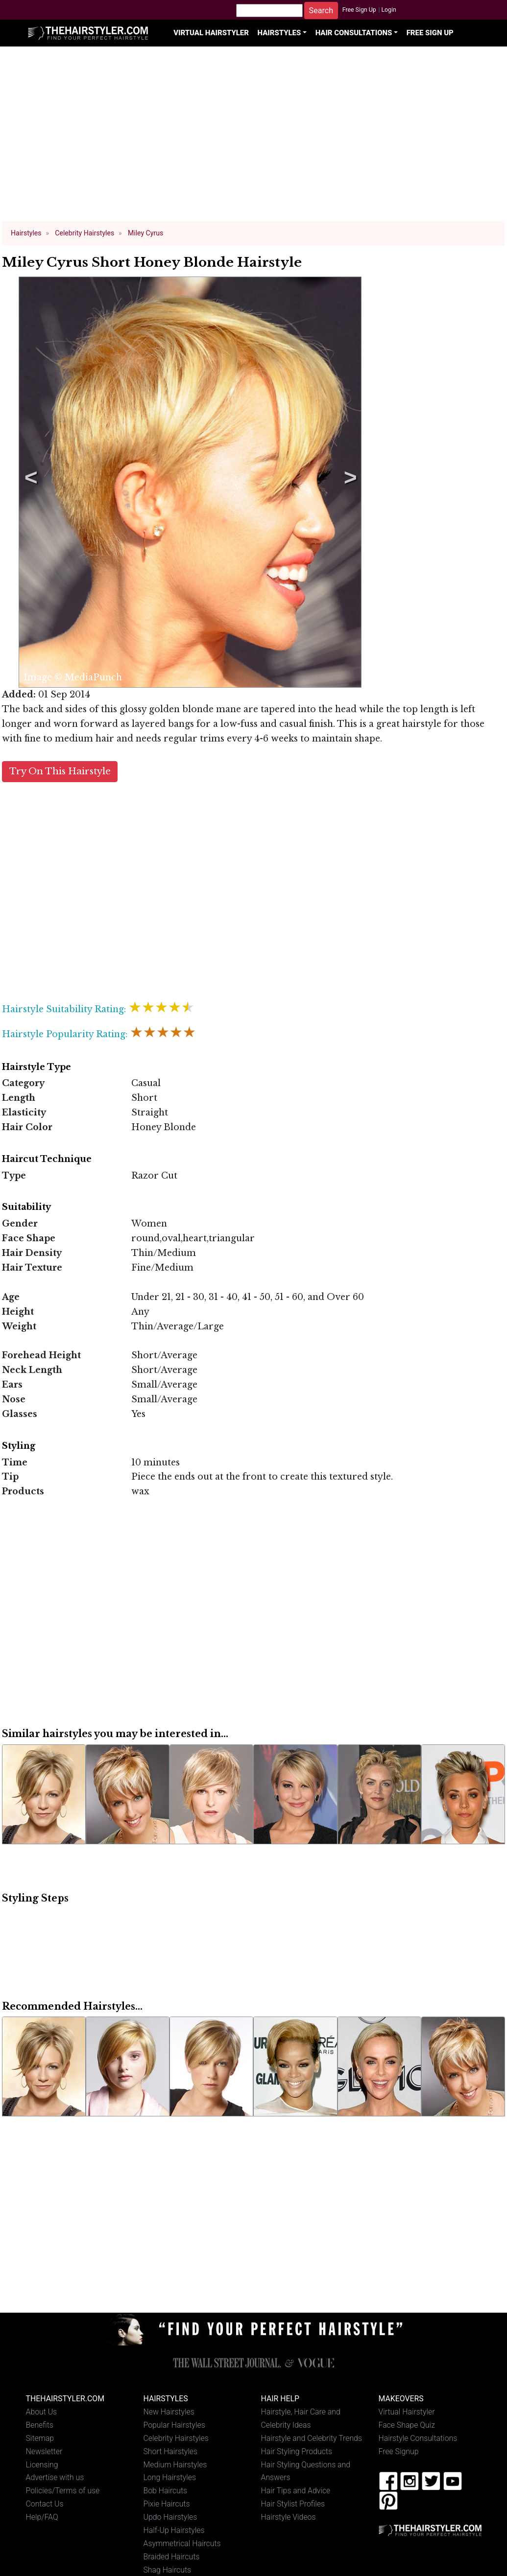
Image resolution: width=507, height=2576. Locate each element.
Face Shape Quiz (407, 2425)
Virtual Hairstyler (211, 32)
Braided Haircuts (172, 2556)
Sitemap (40, 2438)
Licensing (42, 2464)
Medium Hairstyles (175, 2464)
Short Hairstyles (171, 2451)
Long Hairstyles (170, 2477)
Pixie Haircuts (167, 2503)
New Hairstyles (169, 2411)
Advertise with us (55, 2477)
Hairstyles (279, 32)
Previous (29, 482)
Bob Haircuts (166, 2490)
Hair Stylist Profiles (293, 2503)
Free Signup (399, 2451)
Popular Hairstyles (174, 2425)
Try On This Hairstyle (60, 771)
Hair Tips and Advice (296, 2490)
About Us (41, 2411)
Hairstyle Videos (288, 2517)
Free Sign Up (359, 9)
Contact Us (45, 2503)
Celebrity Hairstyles (176, 2438)
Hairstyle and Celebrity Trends (311, 2438)
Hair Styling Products (296, 2451)
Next (349, 482)
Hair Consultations (353, 32)
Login (388, 9)
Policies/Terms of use (63, 2490)
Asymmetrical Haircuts (182, 2543)
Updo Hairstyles (170, 2517)
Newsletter (44, 2451)
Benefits (39, 2425)
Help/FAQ (42, 2517)
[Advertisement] (254, 138)
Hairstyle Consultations (418, 2438)
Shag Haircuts (168, 2570)
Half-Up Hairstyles (174, 2530)
